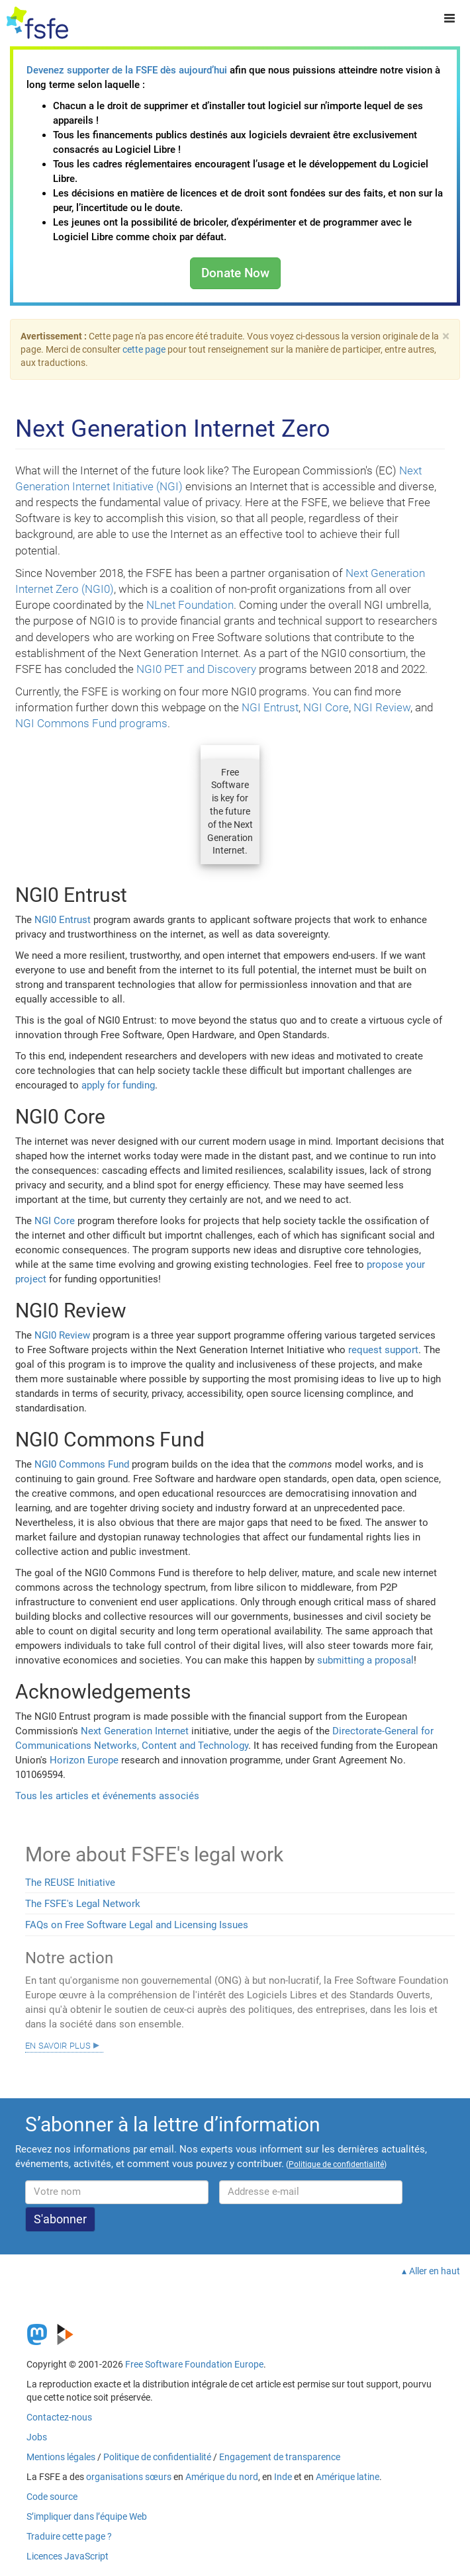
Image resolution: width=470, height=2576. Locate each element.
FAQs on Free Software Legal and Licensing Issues (136, 1925)
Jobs (36, 2437)
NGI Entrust (270, 707)
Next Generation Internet (135, 1731)
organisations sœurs (128, 2476)
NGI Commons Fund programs (91, 723)
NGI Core (326, 707)
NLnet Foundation (190, 604)
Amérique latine (347, 2476)
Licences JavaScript (67, 2556)
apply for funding (118, 1085)
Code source (51, 2496)
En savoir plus (58, 2044)
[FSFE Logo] (37, 23)
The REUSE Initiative (70, 1882)
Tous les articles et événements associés (107, 1796)
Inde (283, 2476)
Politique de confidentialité (157, 2457)
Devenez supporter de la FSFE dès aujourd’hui (126, 70)
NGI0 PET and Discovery (196, 669)
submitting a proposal (365, 1660)
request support (383, 1350)
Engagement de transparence (279, 2457)
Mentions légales (60, 2457)
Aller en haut (434, 2271)
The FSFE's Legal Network (82, 1904)
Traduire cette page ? (69, 2536)
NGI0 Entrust (62, 920)
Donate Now (235, 273)
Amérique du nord (221, 2476)
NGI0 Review (62, 1335)
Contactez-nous (59, 2417)
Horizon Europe (84, 1760)
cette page (143, 349)
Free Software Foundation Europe (194, 2364)
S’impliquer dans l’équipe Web (86, 2516)
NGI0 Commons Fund (81, 1464)
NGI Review (381, 707)
